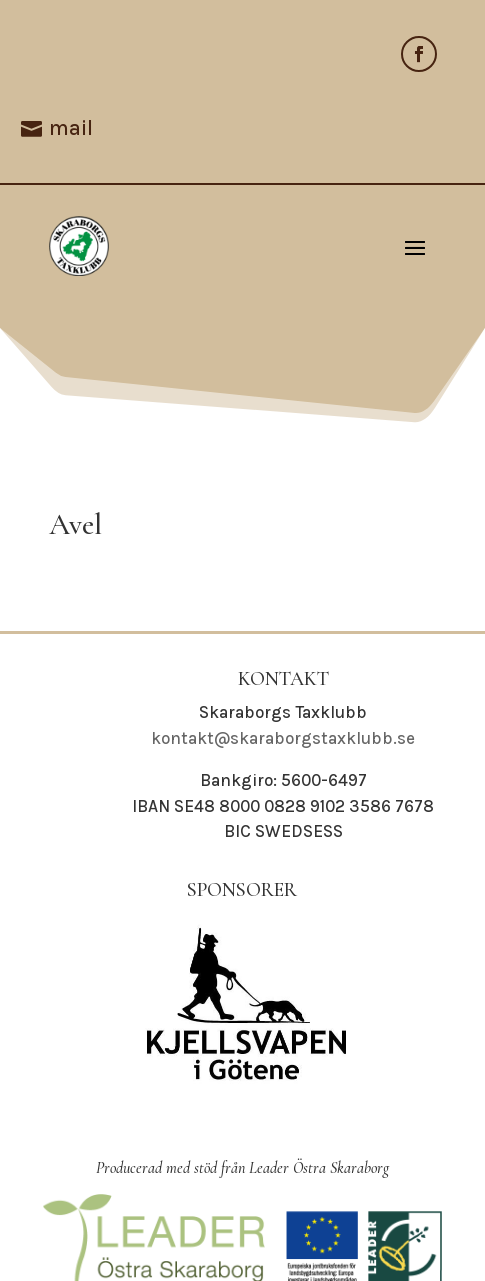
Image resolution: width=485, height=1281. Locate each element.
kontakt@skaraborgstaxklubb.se (283, 738)
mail (71, 128)
